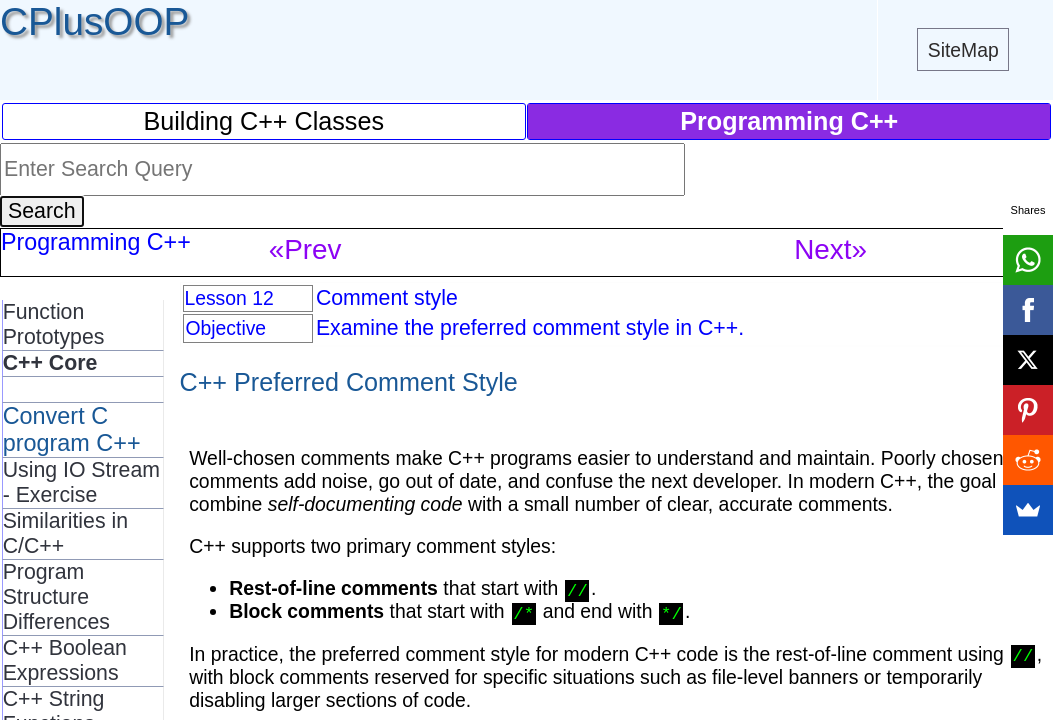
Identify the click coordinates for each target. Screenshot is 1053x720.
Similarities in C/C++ (65, 533)
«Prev (305, 249)
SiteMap (963, 50)
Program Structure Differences (56, 597)
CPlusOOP (94, 21)
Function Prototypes (54, 324)
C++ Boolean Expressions (65, 660)
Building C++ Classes (263, 121)
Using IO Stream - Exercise (81, 482)
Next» (830, 249)
